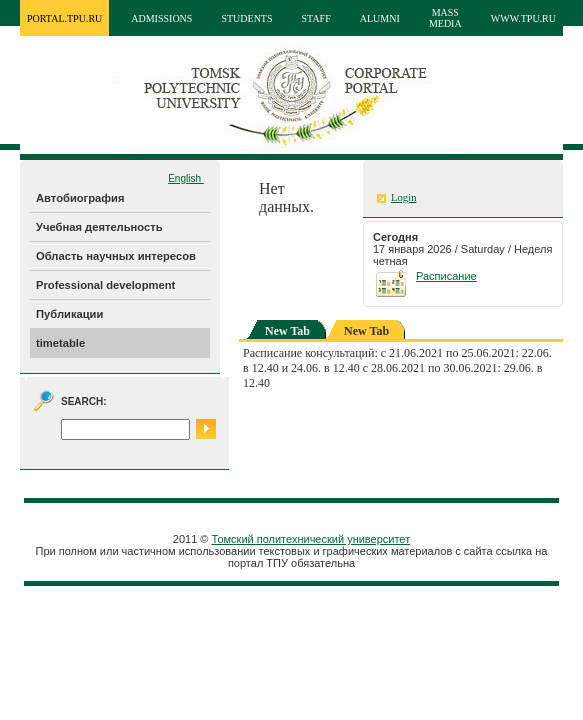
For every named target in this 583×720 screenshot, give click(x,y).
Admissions (161, 18)
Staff (316, 18)
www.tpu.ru (523, 18)
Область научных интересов (116, 256)
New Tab (287, 331)
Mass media (445, 18)
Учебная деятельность (99, 227)
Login (403, 197)
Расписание (446, 276)
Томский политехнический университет (311, 539)
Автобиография (80, 198)
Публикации (69, 314)
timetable (60, 343)
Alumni (380, 18)
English (186, 178)
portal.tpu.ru (64, 18)
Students (246, 18)
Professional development (105, 285)
